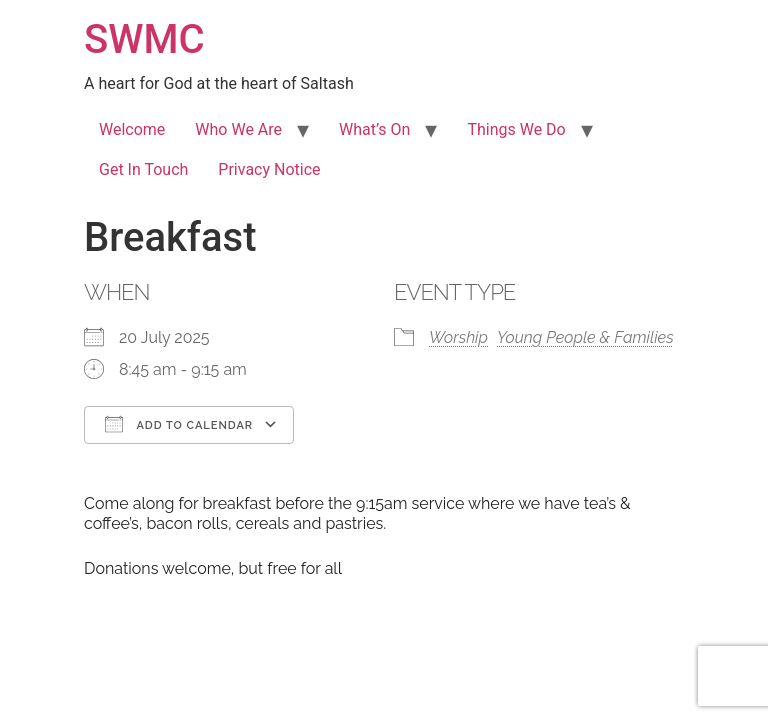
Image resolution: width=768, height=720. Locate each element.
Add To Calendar (179, 424)
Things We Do (516, 129)
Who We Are (238, 129)
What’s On (374, 129)
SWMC (144, 39)
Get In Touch (143, 169)
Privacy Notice (269, 169)
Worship (458, 337)
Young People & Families (585, 337)
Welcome (132, 129)
